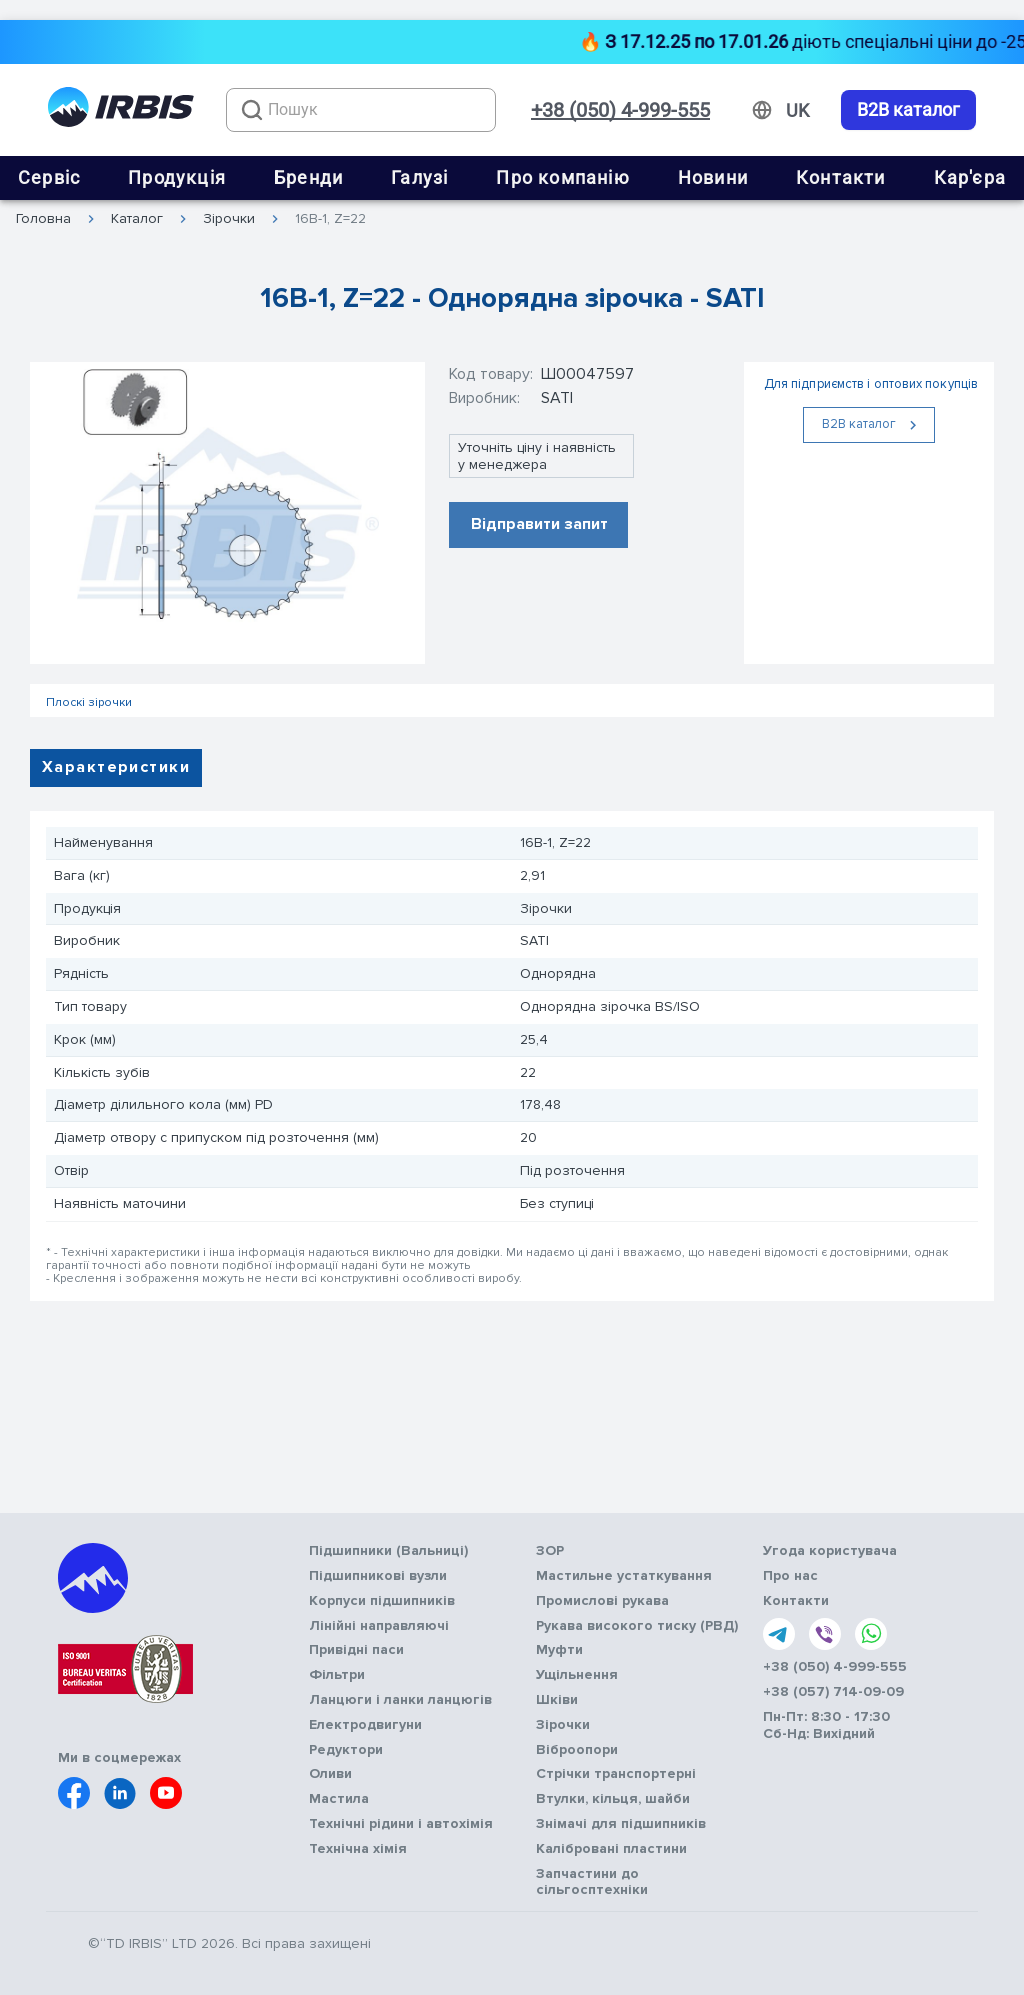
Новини (713, 177)
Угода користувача (830, 1551)
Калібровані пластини (611, 1849)
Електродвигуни (365, 1725)
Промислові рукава (602, 1601)
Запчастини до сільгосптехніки (592, 1882)
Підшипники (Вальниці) (388, 1551)
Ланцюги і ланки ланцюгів (400, 1700)
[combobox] (361, 110)
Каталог (137, 219)
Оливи (330, 1774)
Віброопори (577, 1750)
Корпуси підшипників (382, 1601)
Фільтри (337, 1675)
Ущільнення (577, 1675)
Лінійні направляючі (379, 1626)
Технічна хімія (358, 1849)
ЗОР (550, 1551)
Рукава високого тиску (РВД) (637, 1626)
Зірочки (229, 219)
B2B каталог (908, 110)
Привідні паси (356, 1650)
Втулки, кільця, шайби (613, 1799)
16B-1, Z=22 (330, 219)
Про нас (790, 1576)
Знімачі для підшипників (621, 1824)
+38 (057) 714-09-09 (833, 1692)
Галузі (419, 177)
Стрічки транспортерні (616, 1774)
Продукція (177, 177)
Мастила (339, 1799)
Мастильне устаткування (624, 1576)
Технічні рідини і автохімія (401, 1824)
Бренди (308, 177)
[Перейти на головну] (121, 110)
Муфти (559, 1650)
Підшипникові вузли (378, 1576)
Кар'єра (970, 177)
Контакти (841, 177)
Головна (43, 219)
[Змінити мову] (797, 111)
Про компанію (562, 177)
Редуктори (346, 1750)
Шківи (557, 1700)
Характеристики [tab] (116, 767)
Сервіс (49, 177)
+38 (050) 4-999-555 (620, 110)
